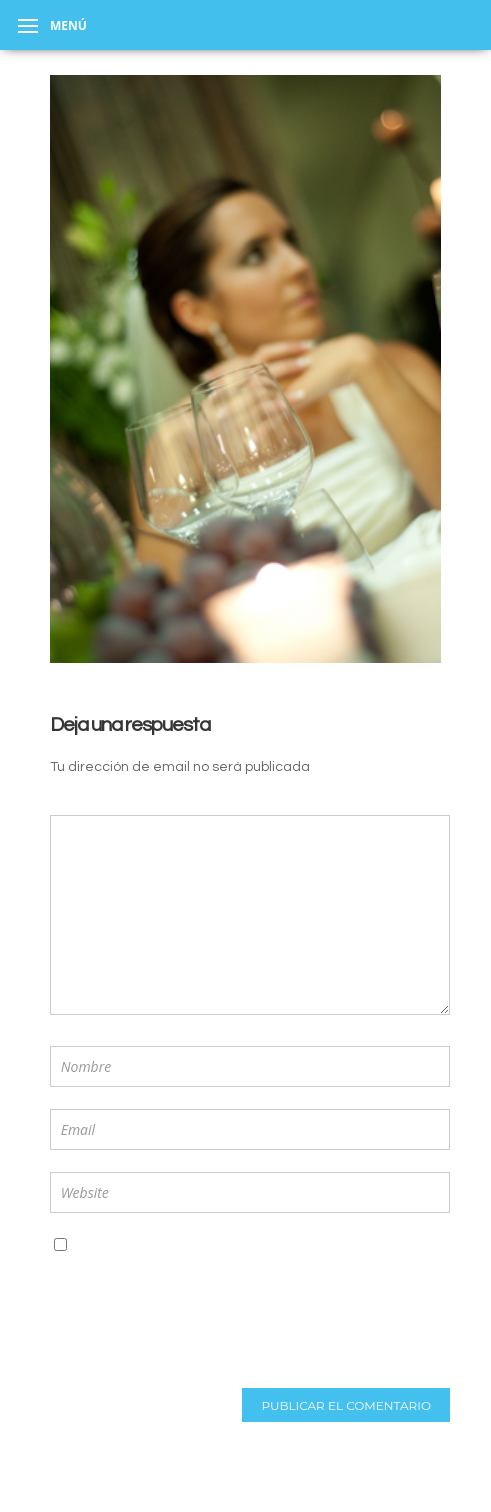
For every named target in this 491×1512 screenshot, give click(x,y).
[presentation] (181, 1358)
